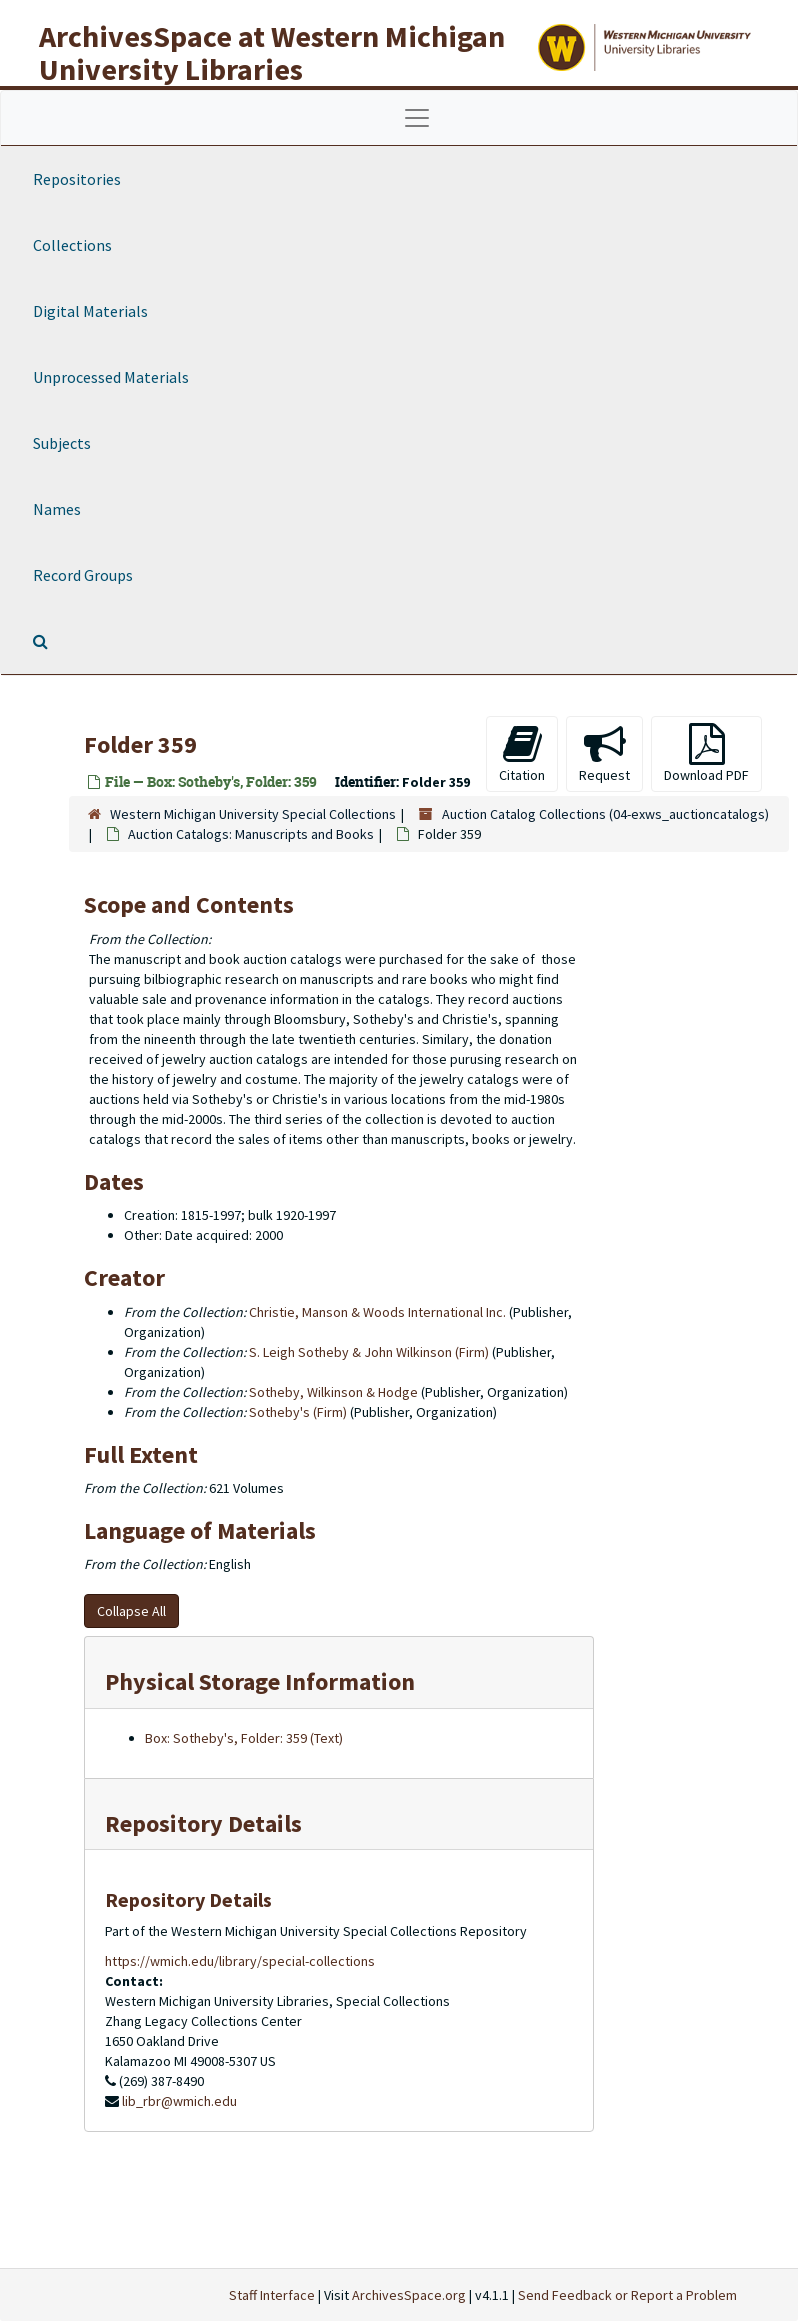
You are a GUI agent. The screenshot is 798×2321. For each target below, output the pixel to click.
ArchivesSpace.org (409, 2295)
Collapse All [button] (131, 1611)
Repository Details (203, 1823)
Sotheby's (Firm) (298, 1412)
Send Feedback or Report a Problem (627, 2295)
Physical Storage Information (260, 1681)
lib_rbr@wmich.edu (179, 2101)
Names (57, 509)
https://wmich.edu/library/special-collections (240, 1961)
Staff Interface (272, 2295)
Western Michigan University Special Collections (253, 814)
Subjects (62, 443)
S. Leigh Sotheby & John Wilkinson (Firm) (369, 1352)
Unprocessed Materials (111, 377)
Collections (72, 245)
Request (604, 753)
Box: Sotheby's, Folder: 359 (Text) (244, 1738)
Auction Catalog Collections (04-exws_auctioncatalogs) (605, 814)
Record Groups (83, 575)
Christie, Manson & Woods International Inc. (377, 1312)
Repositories (77, 179)
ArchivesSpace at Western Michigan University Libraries (272, 52)
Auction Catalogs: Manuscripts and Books (251, 834)
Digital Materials (90, 311)
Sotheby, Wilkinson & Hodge (333, 1392)
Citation (522, 753)
